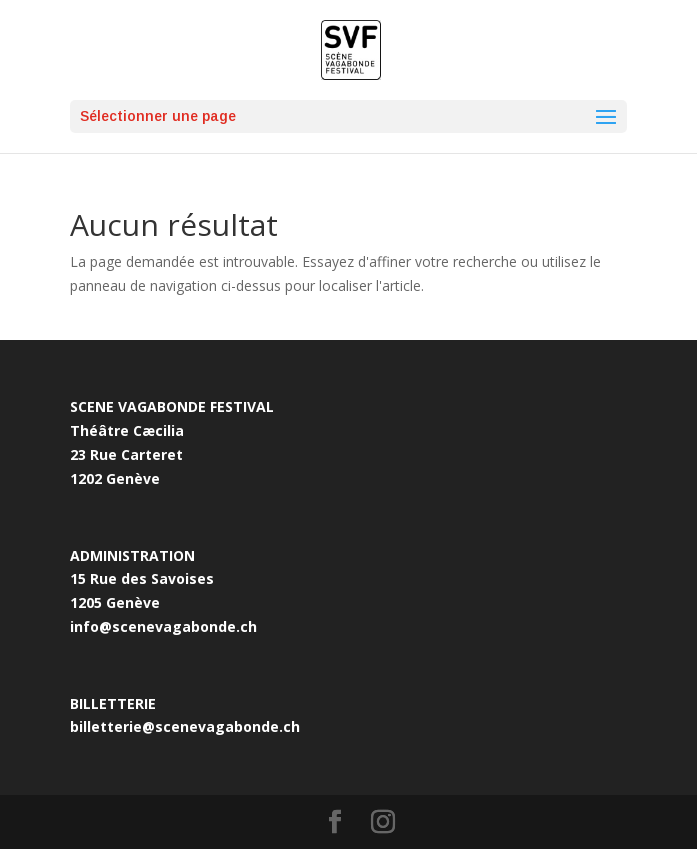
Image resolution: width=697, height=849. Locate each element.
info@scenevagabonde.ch (163, 626)
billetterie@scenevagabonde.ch (185, 726)
